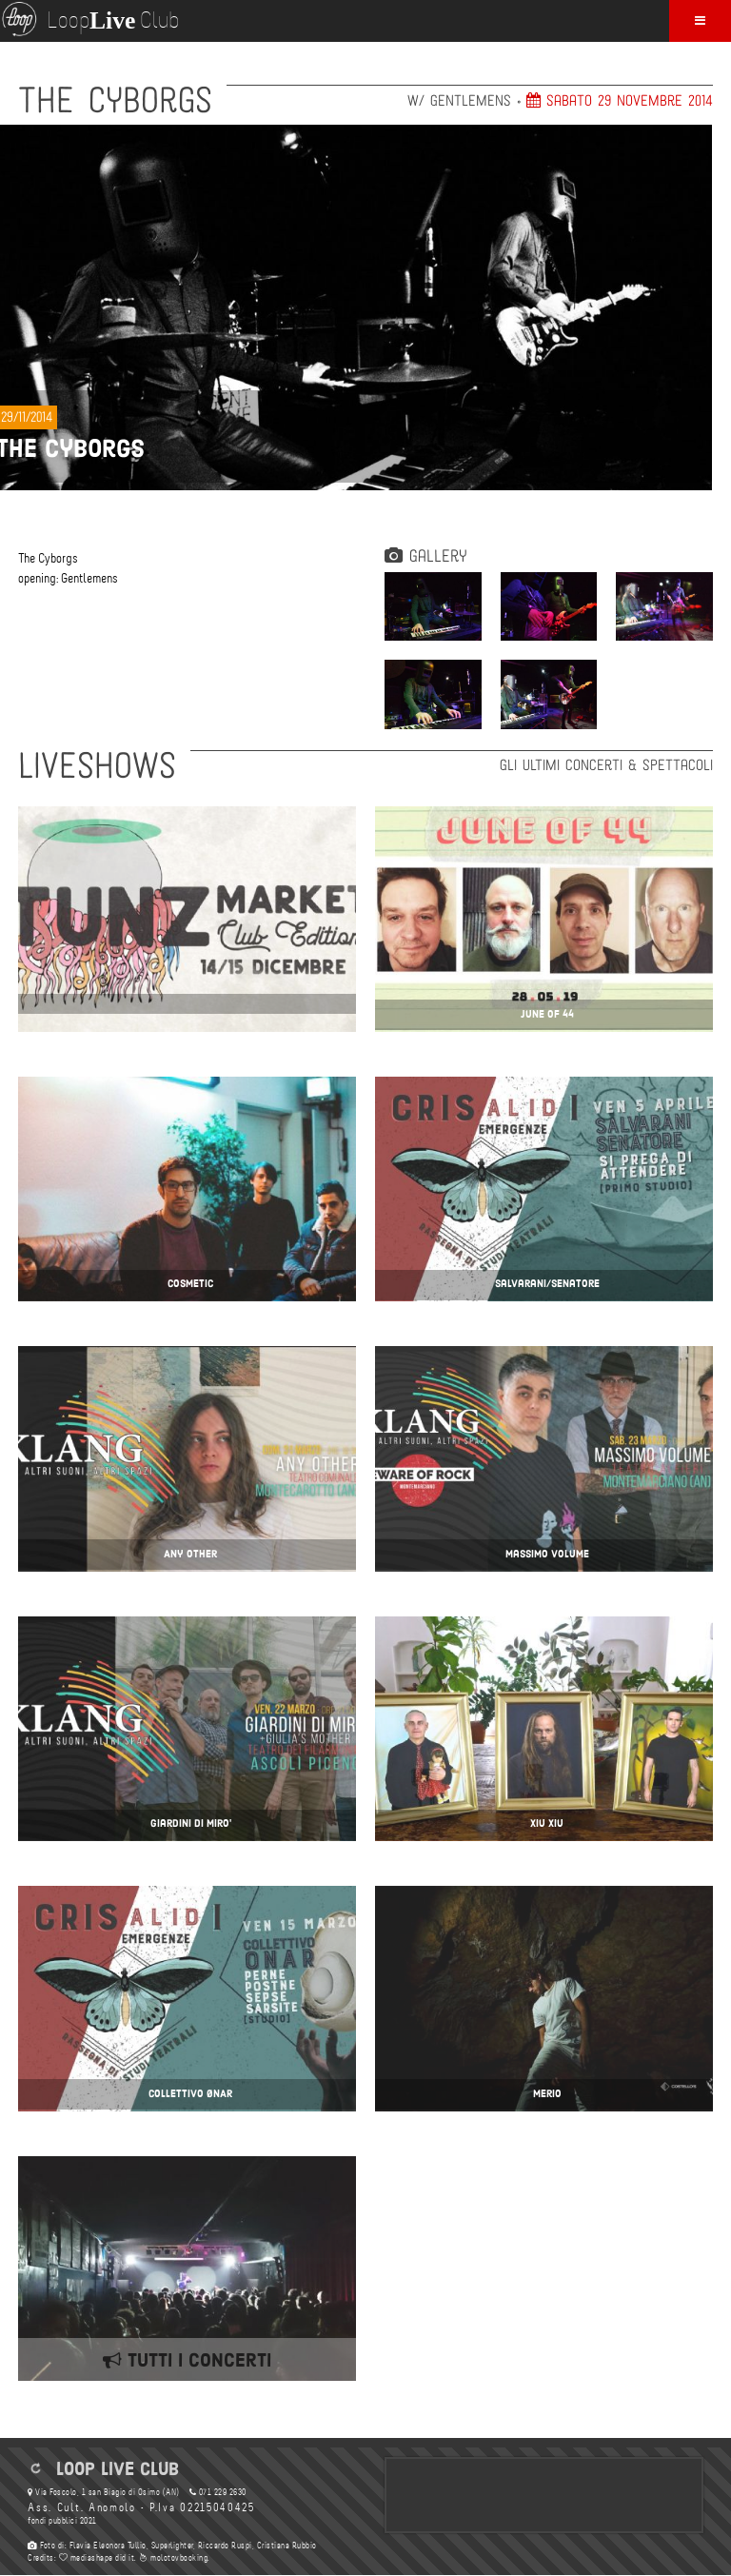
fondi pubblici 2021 (62, 2521)
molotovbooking (173, 2558)
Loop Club (89, 19)
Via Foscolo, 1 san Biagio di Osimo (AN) (104, 2492)
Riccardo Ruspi (225, 2545)
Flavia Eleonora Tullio (108, 2545)
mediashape (86, 2558)
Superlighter (172, 2545)
